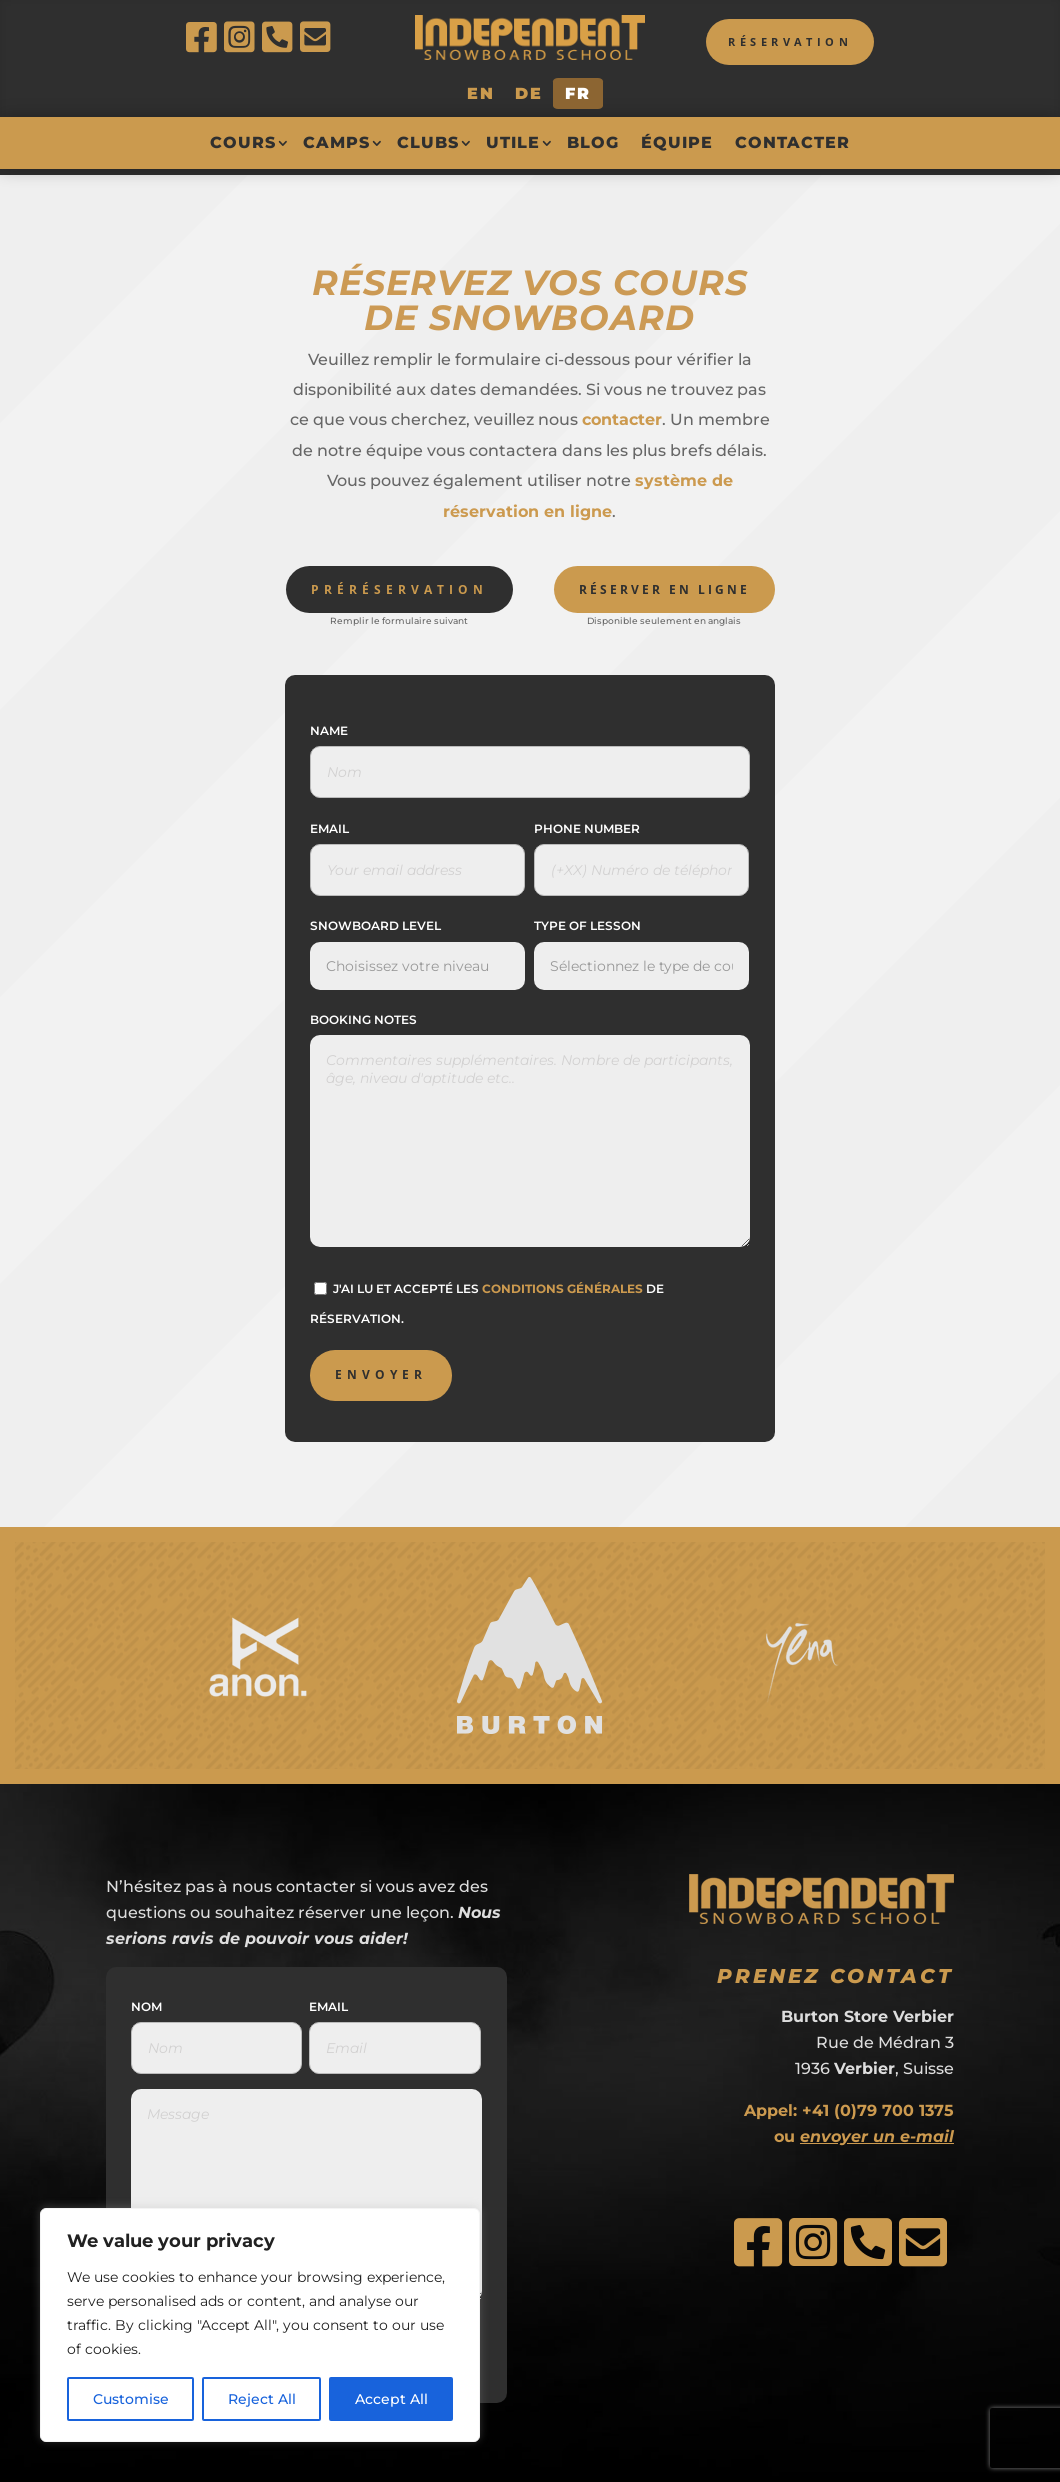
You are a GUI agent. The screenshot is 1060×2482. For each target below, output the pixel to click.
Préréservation (399, 583)
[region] (260, 2325)
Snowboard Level (375, 920)
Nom (146, 2000)
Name (329, 724)
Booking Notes (363, 1013)
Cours (243, 142)
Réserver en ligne (664, 583)
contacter (622, 414)
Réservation (779, 43)
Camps (336, 142)
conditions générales (562, 1282)
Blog (593, 142)
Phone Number (587, 823)
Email (329, 823)
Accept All (391, 2399)
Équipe (677, 142)
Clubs (428, 142)
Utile (513, 142)
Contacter (792, 142)
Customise (131, 2399)
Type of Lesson (587, 920)
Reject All (262, 2399)
